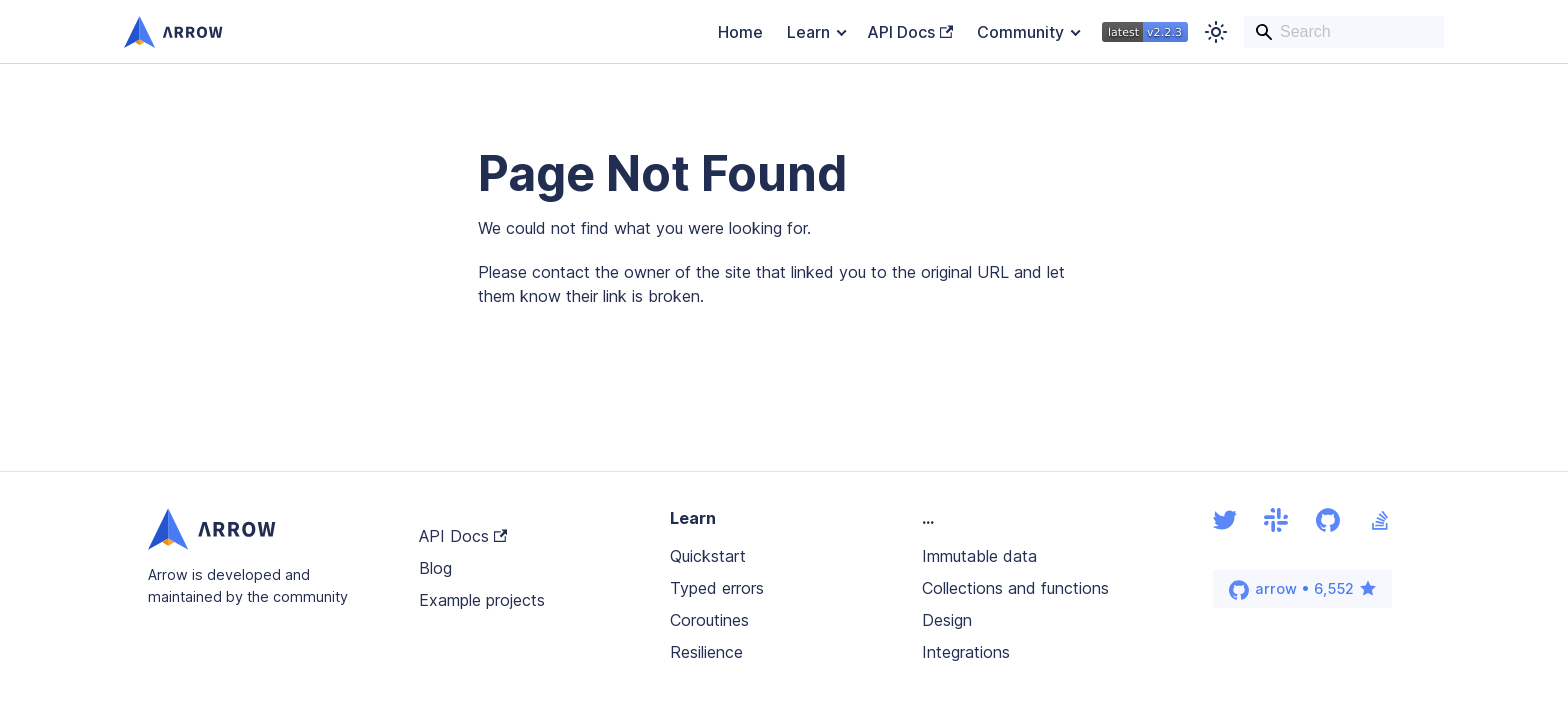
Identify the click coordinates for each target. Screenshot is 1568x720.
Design (947, 620)
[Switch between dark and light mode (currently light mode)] (1216, 32)
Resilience (706, 652)
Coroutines (709, 620)
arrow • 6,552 (1303, 590)
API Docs (910, 32)
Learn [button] (808, 32)
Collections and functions (1015, 588)
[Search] (1344, 32)
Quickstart (708, 556)
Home (740, 32)
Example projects (482, 600)
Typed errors (717, 588)
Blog (435, 568)
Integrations (966, 652)
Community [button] (1020, 32)
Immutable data (979, 556)
